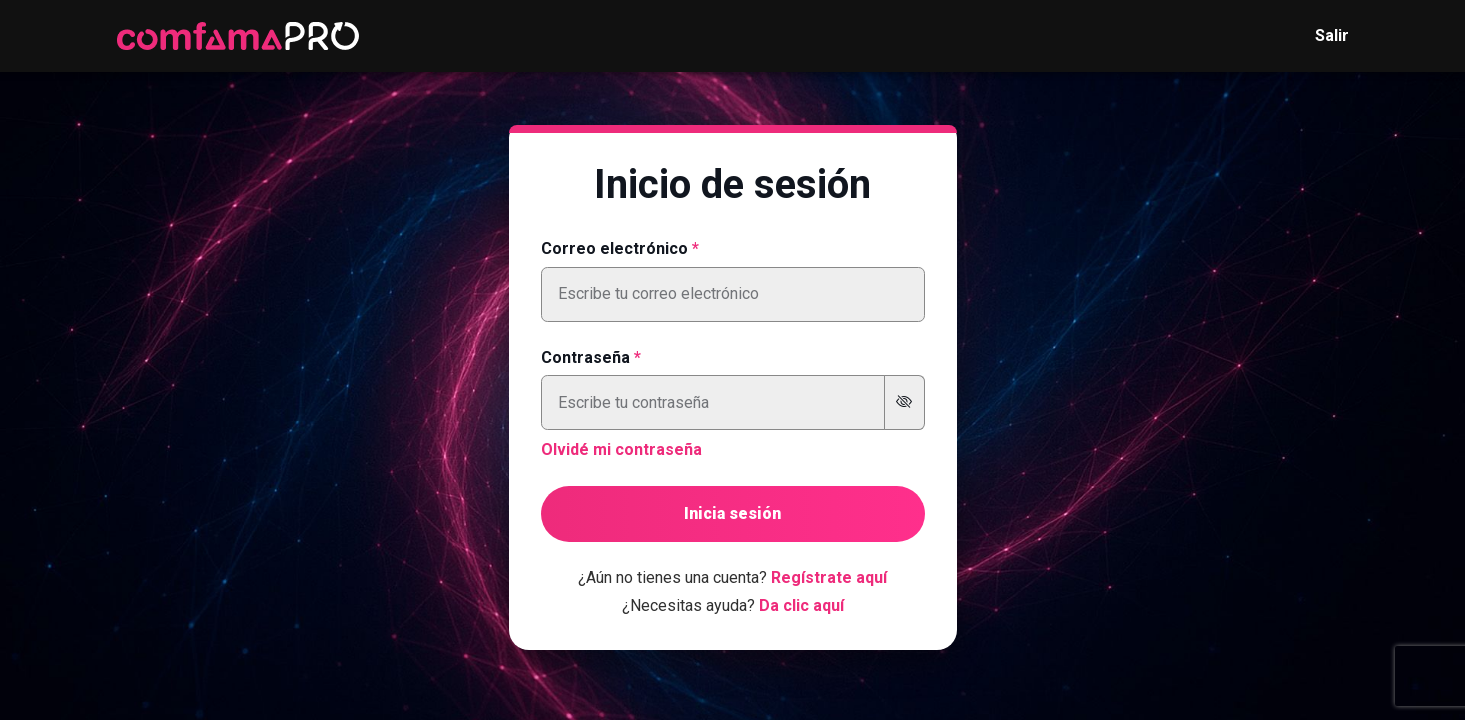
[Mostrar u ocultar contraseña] (904, 402)
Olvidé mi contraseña (621, 449)
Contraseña (585, 357)
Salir (1332, 35)
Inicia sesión (732, 513)
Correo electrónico (614, 248)
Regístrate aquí (829, 577)
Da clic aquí (801, 605)
